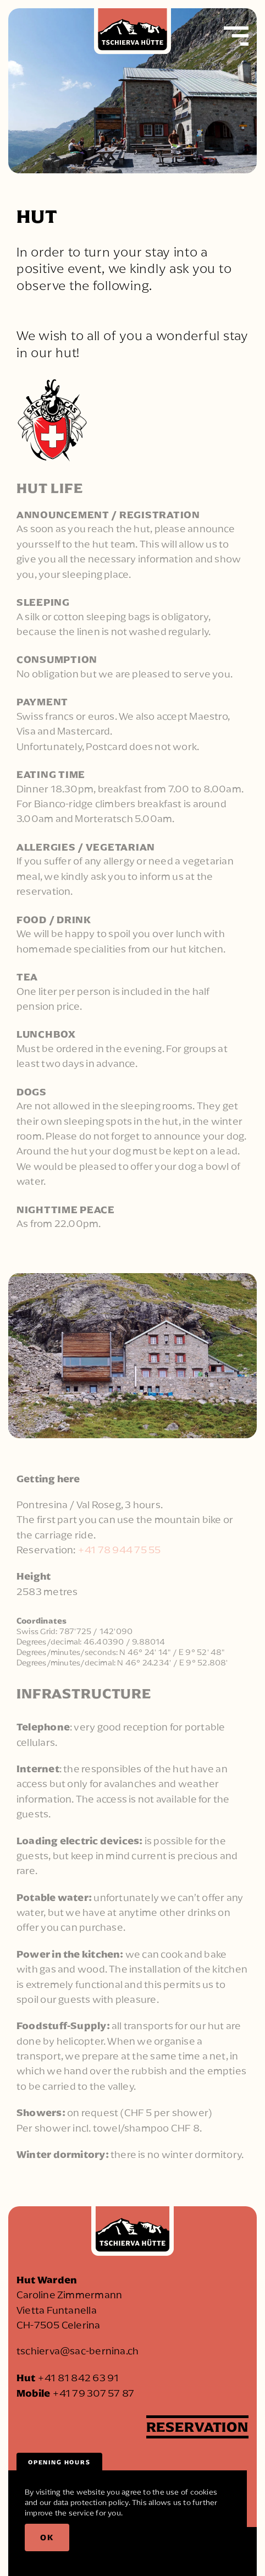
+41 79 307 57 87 (93, 2393)
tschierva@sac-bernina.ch (77, 2351)
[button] (240, 35)
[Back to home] (132, 35)
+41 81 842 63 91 (78, 2378)
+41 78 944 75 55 (119, 1550)
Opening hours (59, 2462)
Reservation (197, 2427)
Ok (47, 2537)
